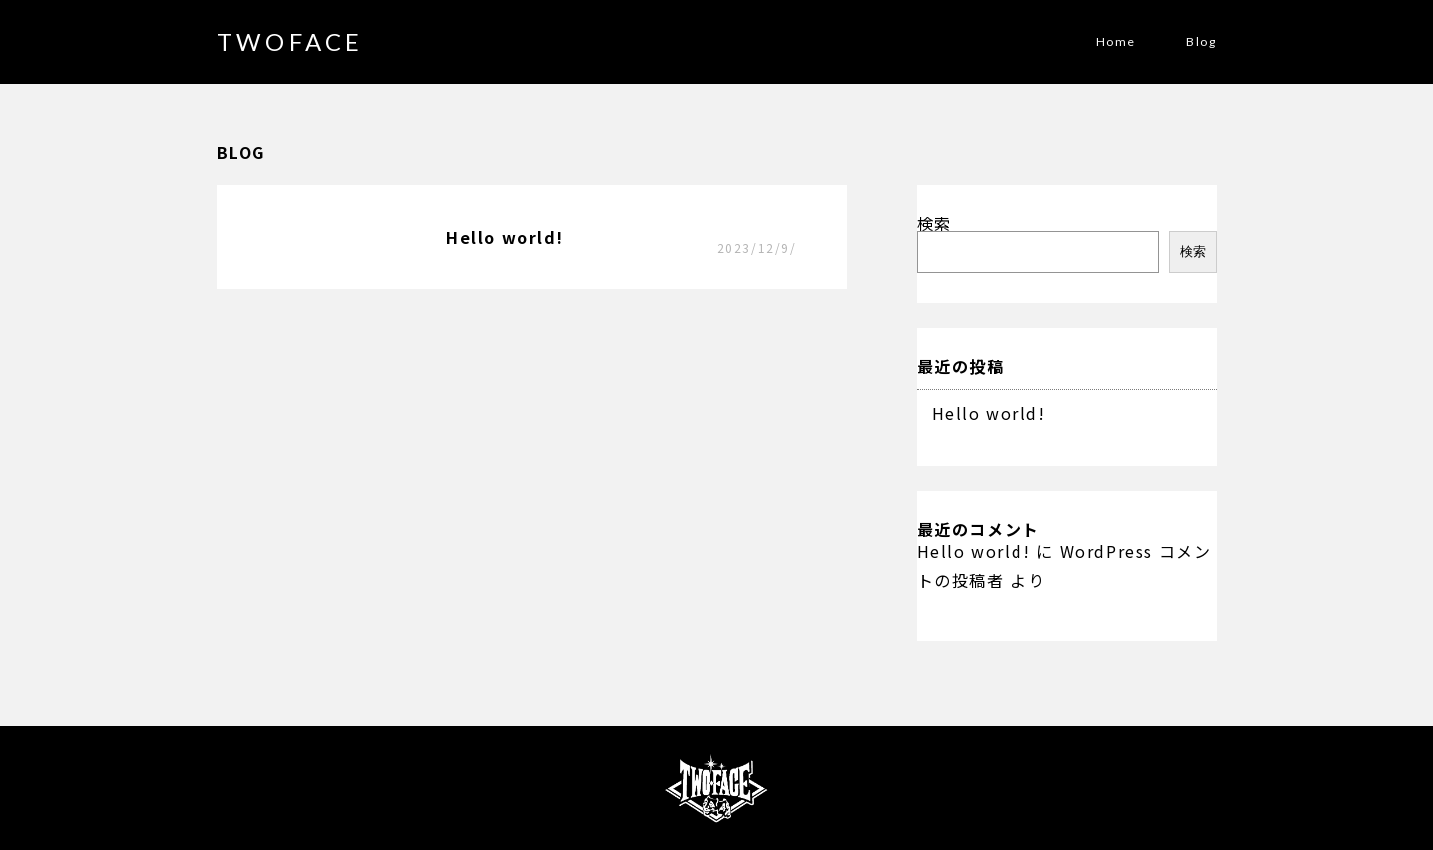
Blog (1201, 42)
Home (1116, 42)
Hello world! (989, 413)
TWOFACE (291, 41)
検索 (934, 223)
